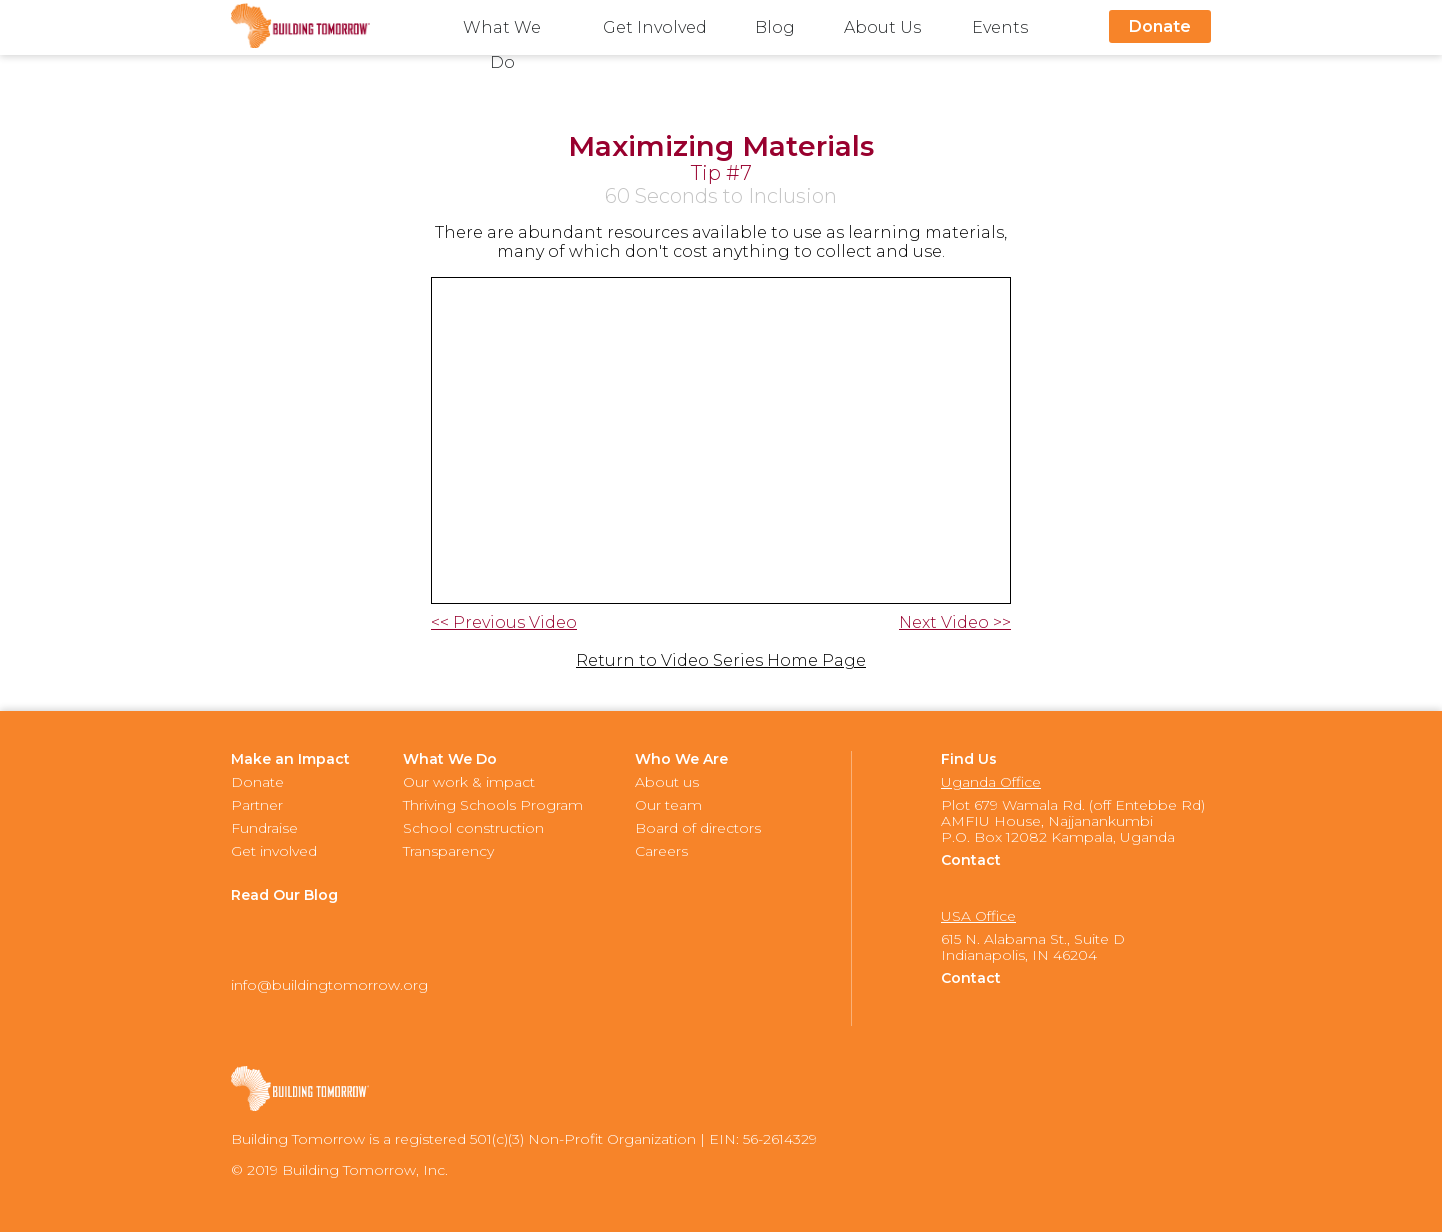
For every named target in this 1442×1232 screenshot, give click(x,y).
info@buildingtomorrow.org (329, 985)
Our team (668, 805)
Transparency (448, 851)
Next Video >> (955, 623)
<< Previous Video (504, 623)
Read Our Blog (284, 895)
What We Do (502, 31)
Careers (661, 851)
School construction (473, 828)
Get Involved (655, 27)
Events (1000, 27)
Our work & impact (469, 782)
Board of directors (698, 828)
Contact (971, 860)
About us (667, 782)
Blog (775, 27)
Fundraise (264, 828)
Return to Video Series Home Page (721, 661)
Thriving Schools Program (493, 805)
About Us (882, 27)
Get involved (274, 851)
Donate (1160, 26)
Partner (257, 805)
